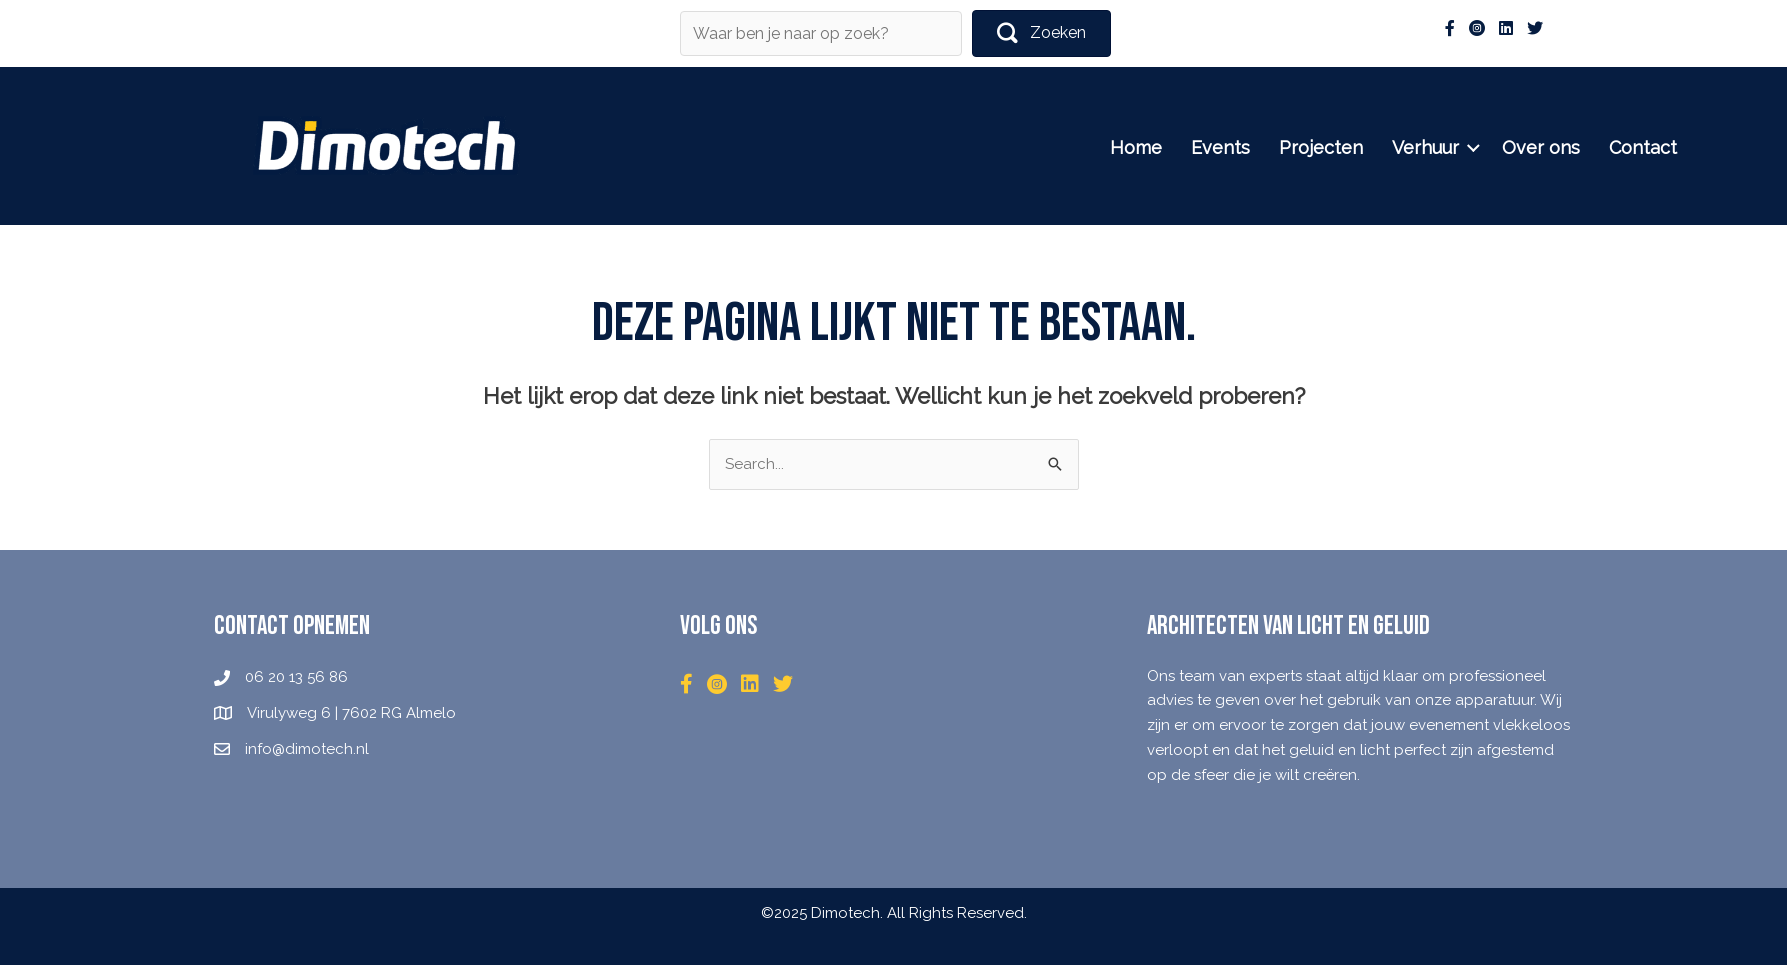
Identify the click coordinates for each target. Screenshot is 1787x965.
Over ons (1576, 147)
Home (1171, 147)
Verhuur (1460, 147)
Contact (1678, 147)
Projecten (1356, 147)
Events (1255, 147)
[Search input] (821, 33)
